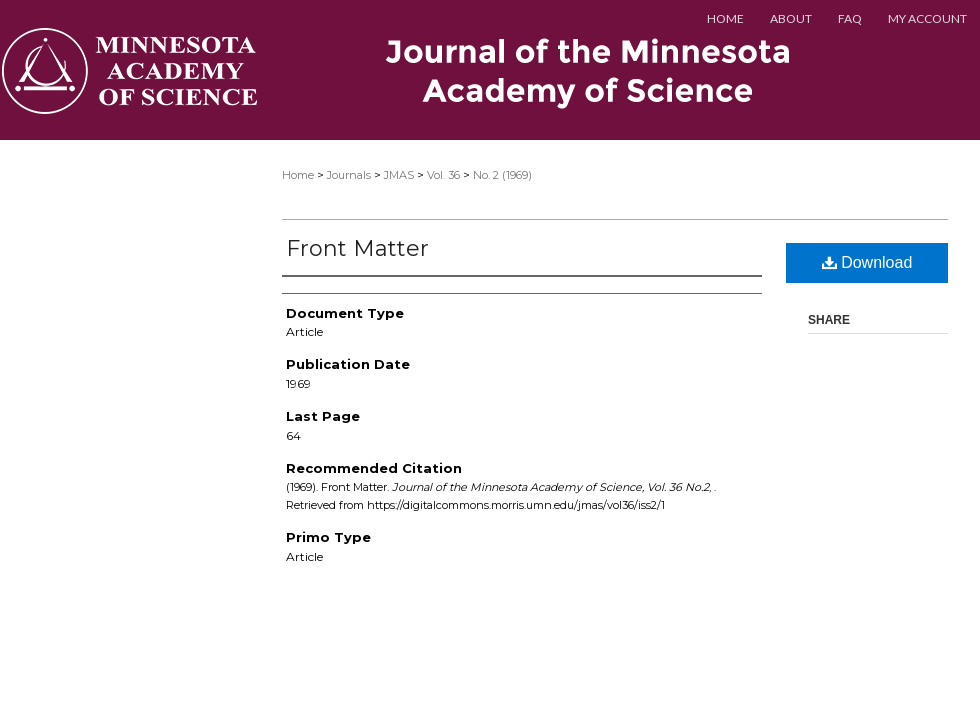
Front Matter (357, 248)
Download (867, 262)
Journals (349, 175)
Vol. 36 (443, 175)
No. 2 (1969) (502, 175)
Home (298, 175)
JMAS (399, 175)
